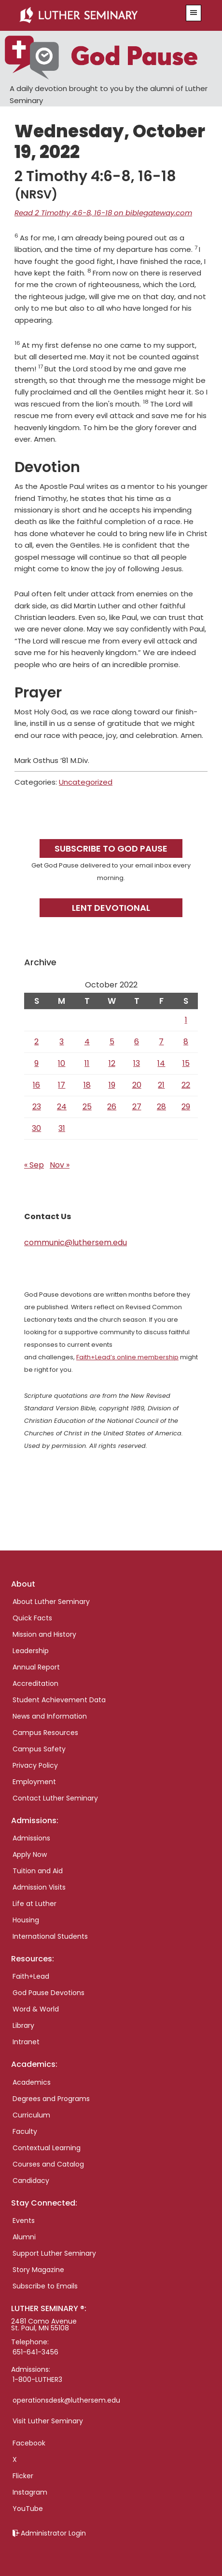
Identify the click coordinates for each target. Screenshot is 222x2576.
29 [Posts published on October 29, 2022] (185, 1106)
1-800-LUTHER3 (37, 2379)
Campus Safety (39, 1749)
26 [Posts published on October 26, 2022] (111, 1106)
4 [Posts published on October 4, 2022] (87, 1041)
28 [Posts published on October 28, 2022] (161, 1106)
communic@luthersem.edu (75, 1242)
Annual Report (36, 1667)
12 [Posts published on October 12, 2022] (112, 1063)
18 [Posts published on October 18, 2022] (87, 1085)
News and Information (50, 1716)
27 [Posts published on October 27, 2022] (136, 1106)
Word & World (36, 2009)
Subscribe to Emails (45, 2286)
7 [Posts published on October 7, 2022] (161, 1041)
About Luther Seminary (51, 1601)
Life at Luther (34, 1903)
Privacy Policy (35, 1765)
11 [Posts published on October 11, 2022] (86, 1063)
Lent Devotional (111, 908)
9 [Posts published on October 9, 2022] (36, 1063)
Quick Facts (32, 1618)
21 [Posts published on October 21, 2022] (161, 1085)
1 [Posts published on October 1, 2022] (186, 1019)
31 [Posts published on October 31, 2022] (61, 1128)
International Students (50, 1936)
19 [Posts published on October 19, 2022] (112, 1085)
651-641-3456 (35, 2352)
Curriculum (31, 2115)
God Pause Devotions (48, 1993)
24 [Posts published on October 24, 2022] (62, 1106)
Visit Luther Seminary (48, 2421)
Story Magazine (38, 2269)
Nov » (59, 1164)
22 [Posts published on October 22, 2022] (185, 1085)
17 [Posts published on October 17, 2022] (61, 1085)
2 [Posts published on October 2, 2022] (36, 1041)
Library (23, 2025)
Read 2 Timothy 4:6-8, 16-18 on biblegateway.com (103, 213)
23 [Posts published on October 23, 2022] (36, 1106)
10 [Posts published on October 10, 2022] (61, 1063)
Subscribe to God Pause (111, 848)
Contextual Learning (47, 2148)
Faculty (25, 2131)
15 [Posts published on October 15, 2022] (186, 1063)
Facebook (29, 2443)
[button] (193, 13)
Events (24, 2220)
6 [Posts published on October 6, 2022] (136, 1041)
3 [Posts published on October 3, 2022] (61, 1041)
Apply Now (30, 1854)
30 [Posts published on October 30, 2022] (36, 1128)
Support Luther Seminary (54, 2253)
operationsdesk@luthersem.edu (66, 2400)
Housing (26, 1920)
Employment (34, 1782)
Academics (32, 2082)
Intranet (26, 2042)
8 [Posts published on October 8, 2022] (185, 1041)
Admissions (31, 1838)
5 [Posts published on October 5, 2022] (112, 1041)
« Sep (34, 1164)
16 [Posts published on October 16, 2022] (36, 1085)
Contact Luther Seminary (55, 1798)
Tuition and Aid (38, 1871)
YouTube (28, 2508)
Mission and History (44, 1634)
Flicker (23, 2476)
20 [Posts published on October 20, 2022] (136, 1085)
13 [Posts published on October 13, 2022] (136, 1063)
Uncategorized (85, 782)
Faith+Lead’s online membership (127, 1357)
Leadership (31, 1651)
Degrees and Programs (51, 2098)
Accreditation (35, 1683)
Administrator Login (53, 2533)
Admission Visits (39, 1887)
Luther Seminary (96, 15)
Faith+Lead (31, 1976)
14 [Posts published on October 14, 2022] (161, 1063)
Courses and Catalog (48, 2164)
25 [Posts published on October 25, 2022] (87, 1106)
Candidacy (31, 2180)
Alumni (24, 2237)
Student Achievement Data (59, 1700)
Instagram (30, 2492)
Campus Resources (45, 1732)
